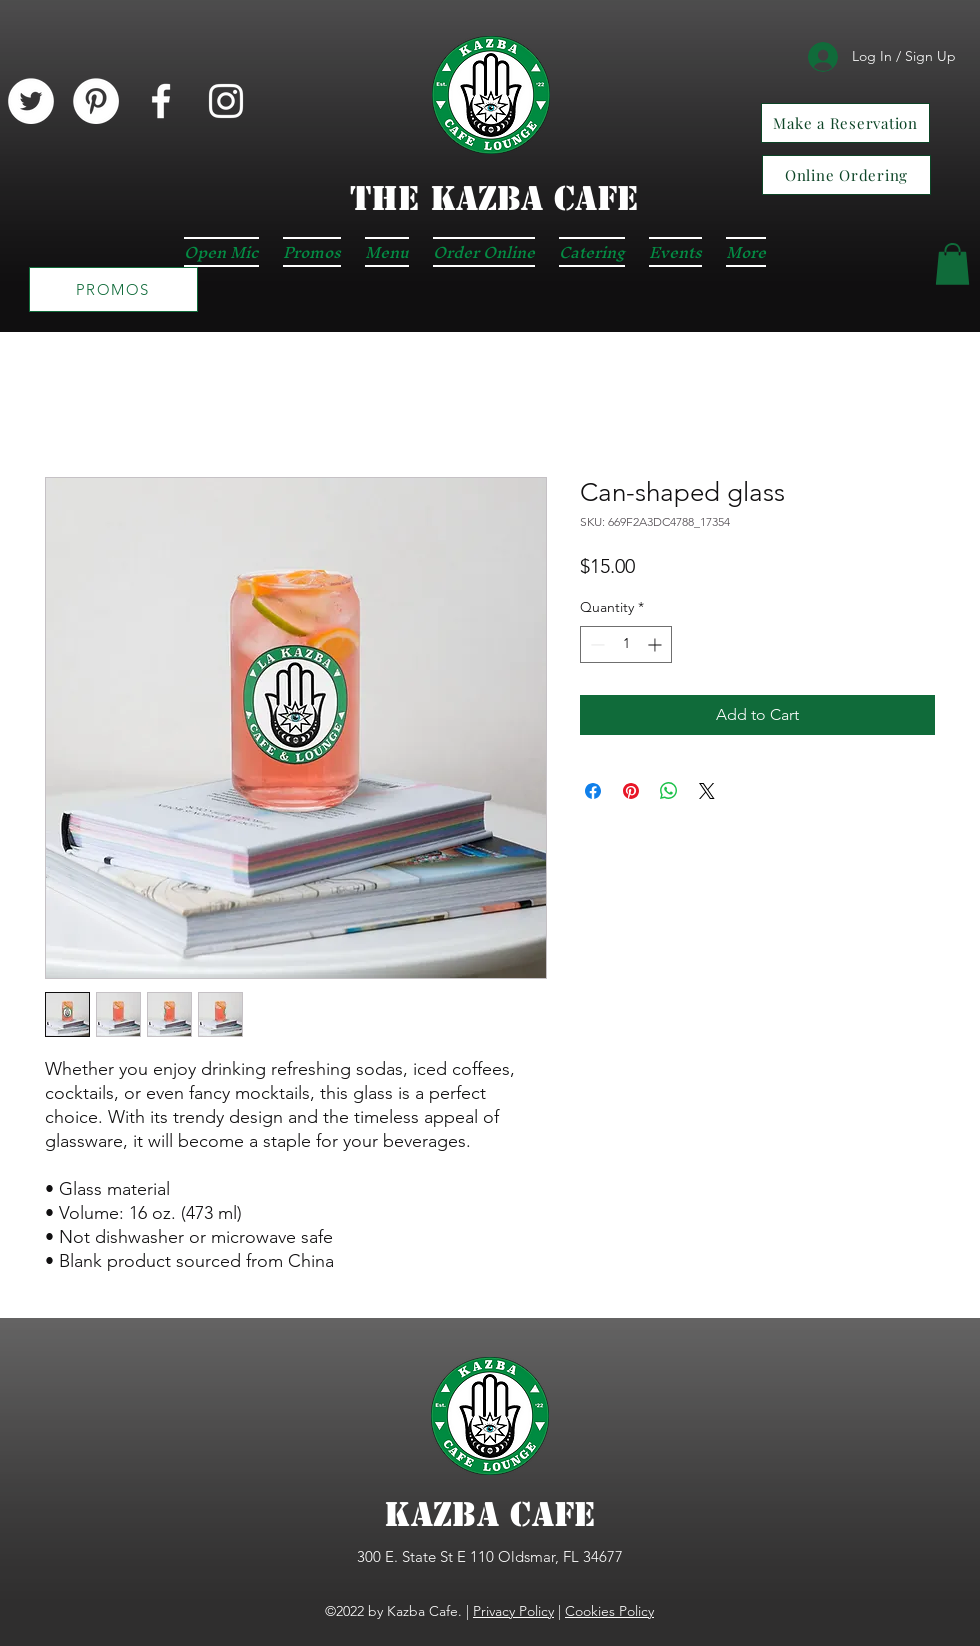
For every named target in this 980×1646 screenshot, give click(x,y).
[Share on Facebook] (593, 791)
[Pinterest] (96, 101)
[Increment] (656, 644)
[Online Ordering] (846, 175)
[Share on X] (707, 791)
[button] (952, 264)
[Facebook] (161, 101)
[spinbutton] (626, 644)
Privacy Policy (513, 1611)
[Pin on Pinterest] (631, 791)
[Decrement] (595, 644)
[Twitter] (31, 101)
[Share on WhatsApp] (669, 791)
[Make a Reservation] (845, 123)
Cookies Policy (609, 1611)
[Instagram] (226, 101)
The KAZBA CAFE (494, 198)
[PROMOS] (113, 289)
